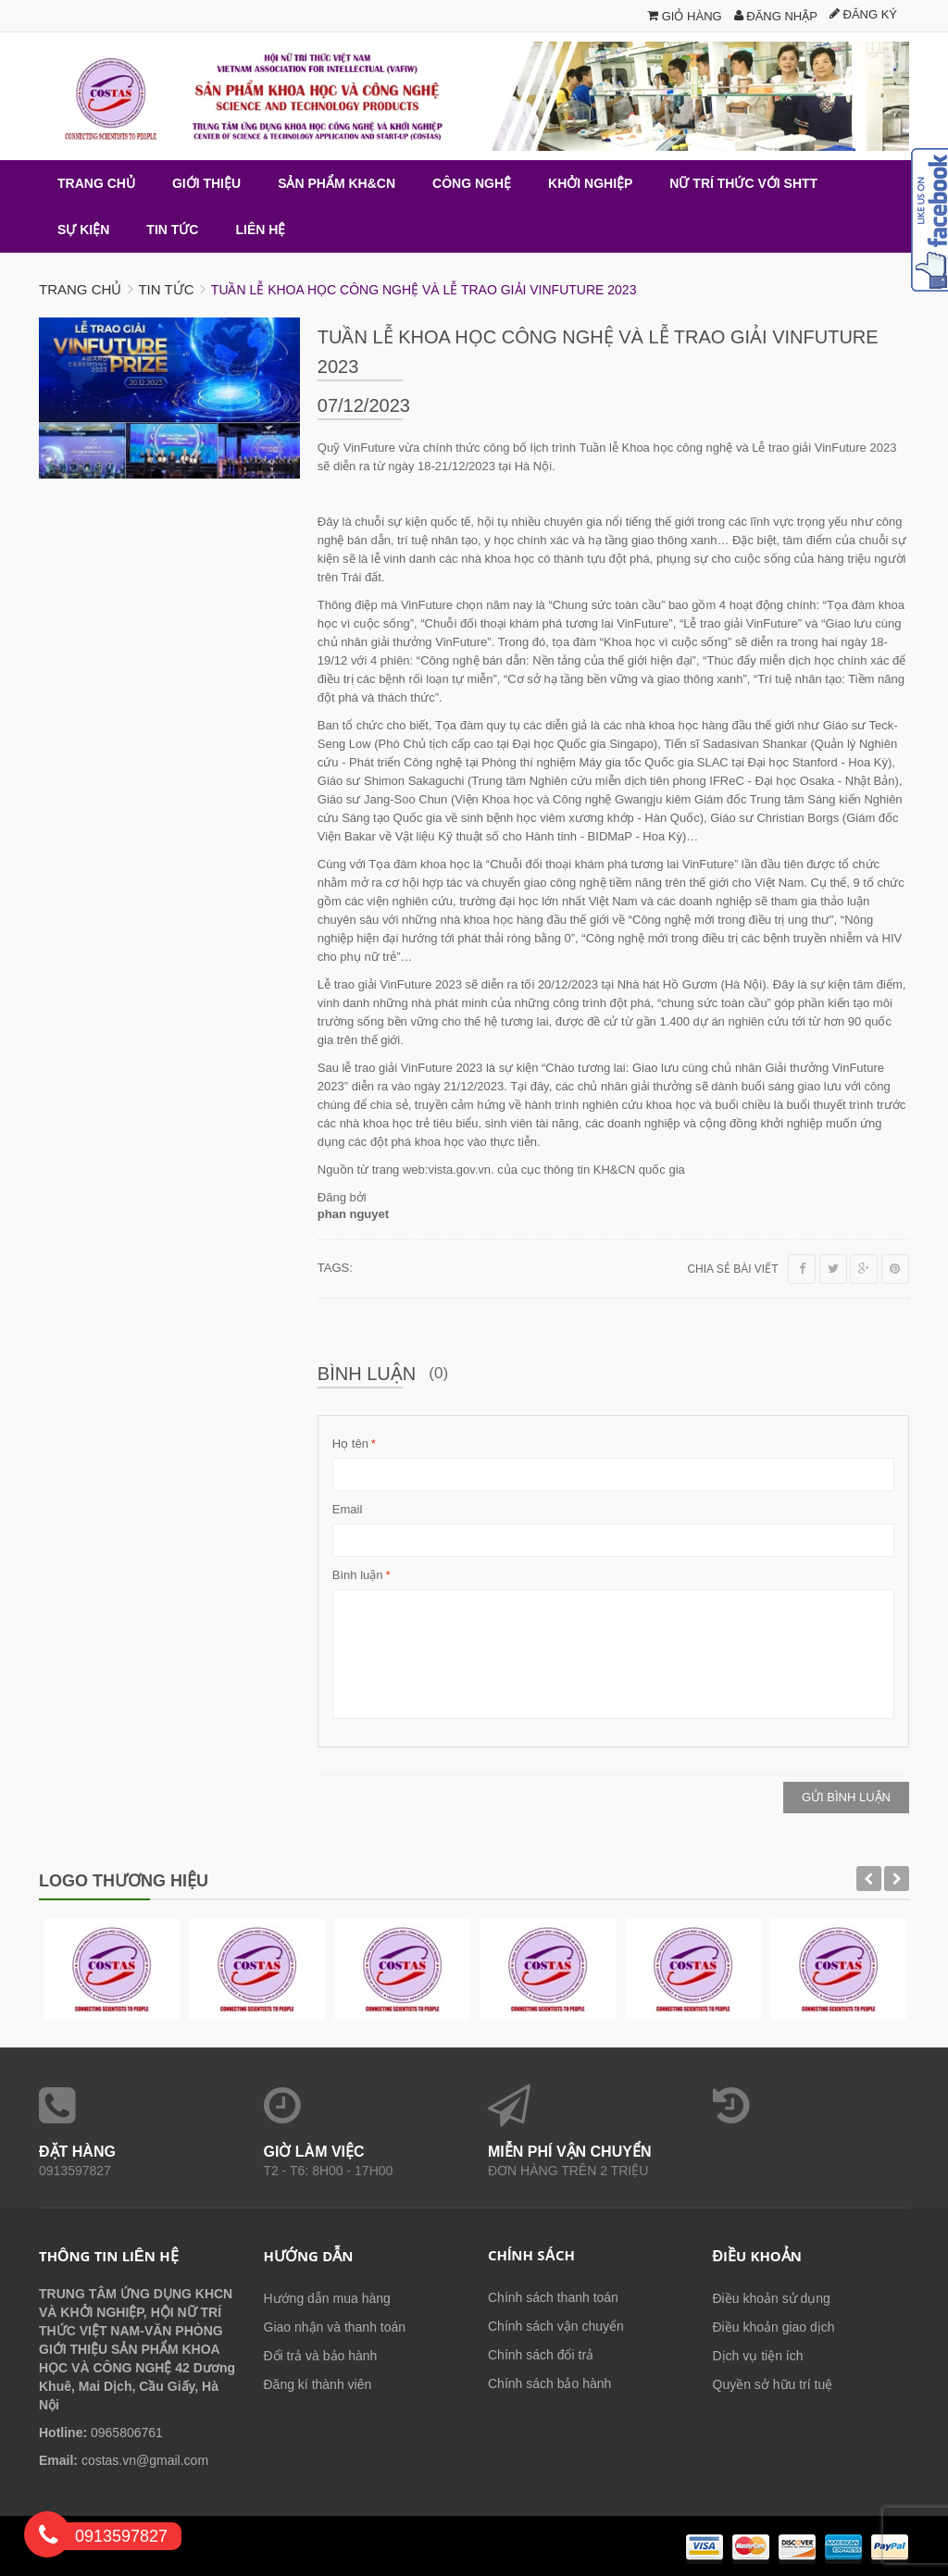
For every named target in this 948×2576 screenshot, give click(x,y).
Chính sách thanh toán (553, 2297)
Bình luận (357, 1575)
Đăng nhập (775, 16)
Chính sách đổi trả (540, 2354)
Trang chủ (80, 289)
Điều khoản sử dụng (771, 2298)
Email (347, 1509)
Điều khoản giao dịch (774, 2327)
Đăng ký (863, 14)
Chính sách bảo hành (549, 2383)
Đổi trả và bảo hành (321, 2355)
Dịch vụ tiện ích (758, 2355)
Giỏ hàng (684, 16)
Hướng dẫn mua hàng (327, 2298)
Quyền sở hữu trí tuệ (773, 2384)
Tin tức (165, 289)
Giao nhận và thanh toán (335, 2327)
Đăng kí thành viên (318, 2384)
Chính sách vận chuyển (556, 2326)
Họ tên (350, 1444)
